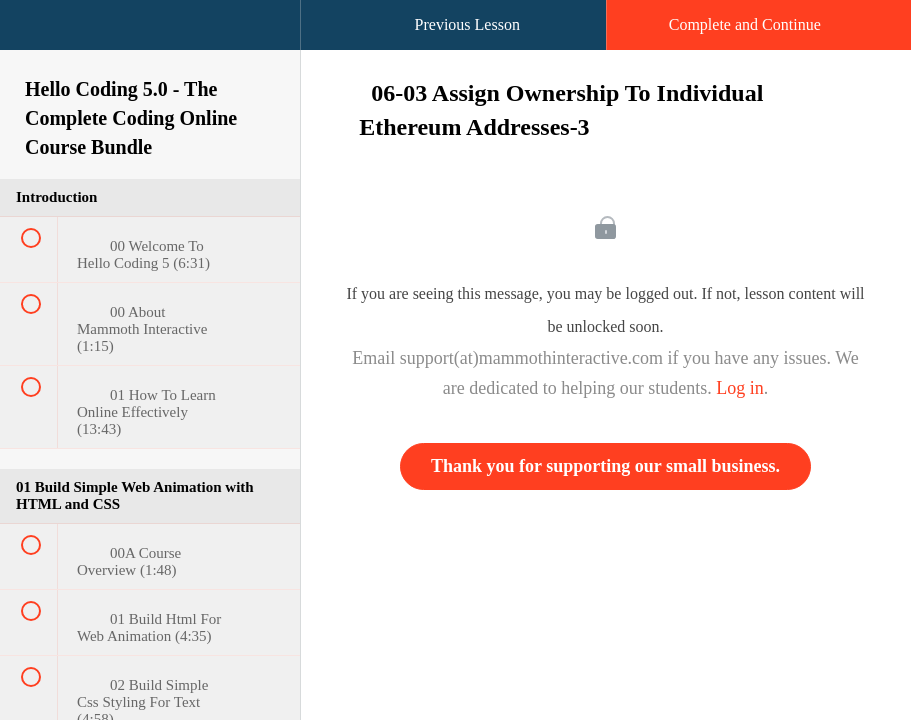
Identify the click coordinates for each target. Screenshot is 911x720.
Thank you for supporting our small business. (605, 466)
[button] (35, 35)
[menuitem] (150, 45)
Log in (740, 388)
